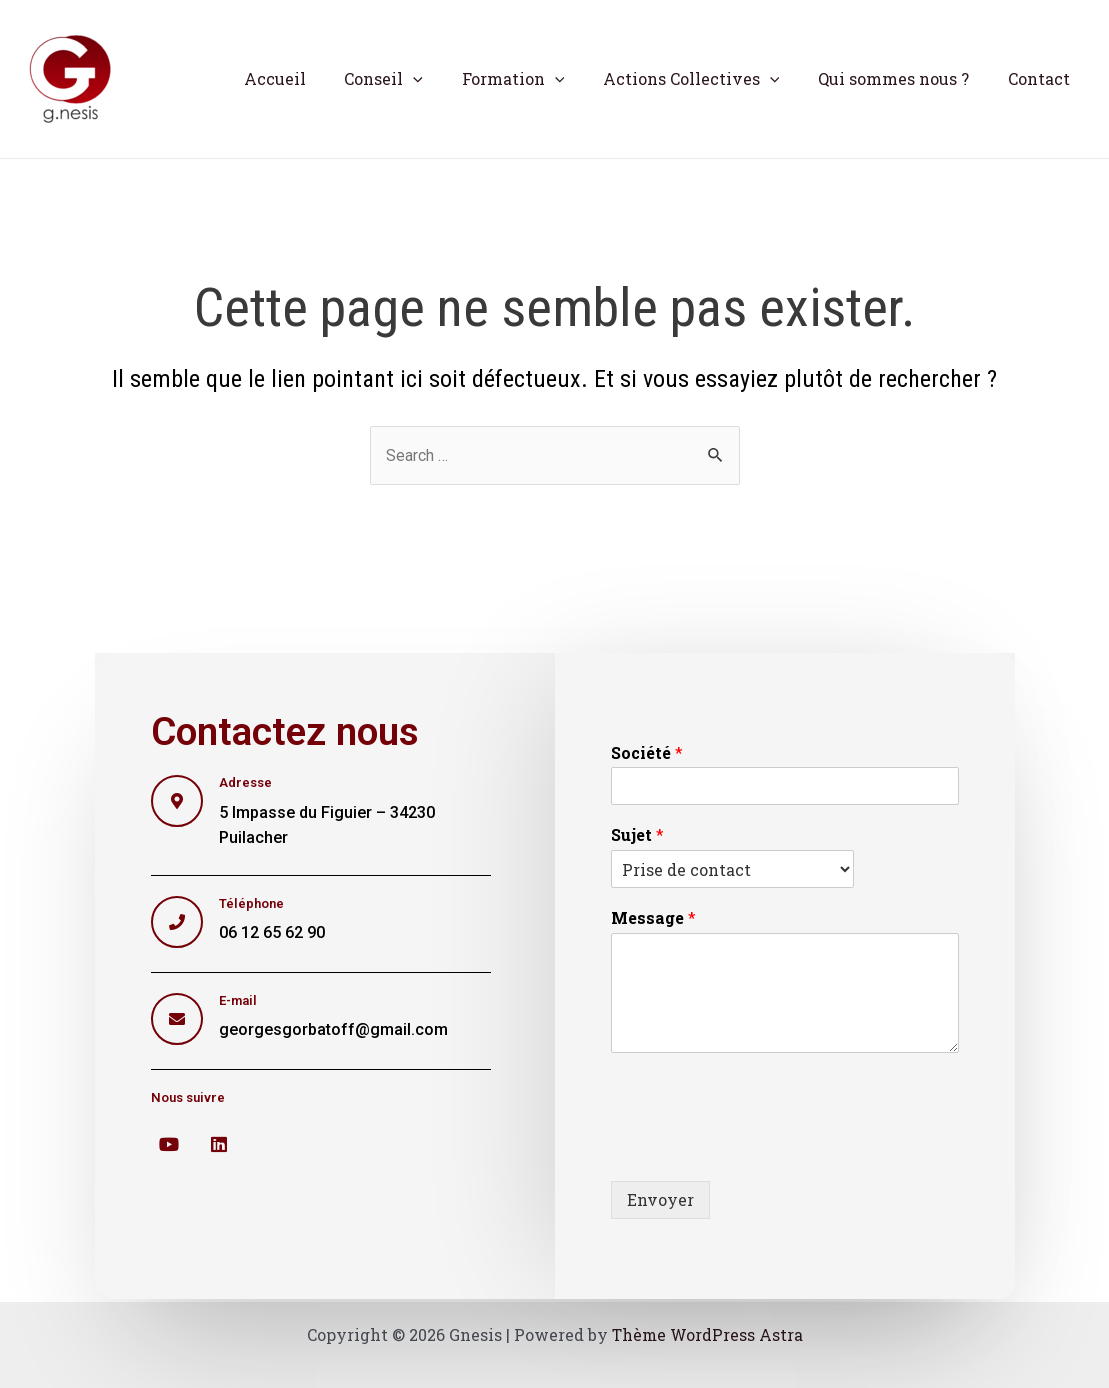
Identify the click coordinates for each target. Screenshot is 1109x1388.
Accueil (311, 78)
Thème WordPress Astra (707, 1334)
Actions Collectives (707, 79)
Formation (536, 79)
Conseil (413, 79)
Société (647, 753)
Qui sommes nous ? (903, 78)
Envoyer (660, 1199)
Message (653, 919)
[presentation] (763, 1148)
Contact (1042, 78)
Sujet (637, 836)
